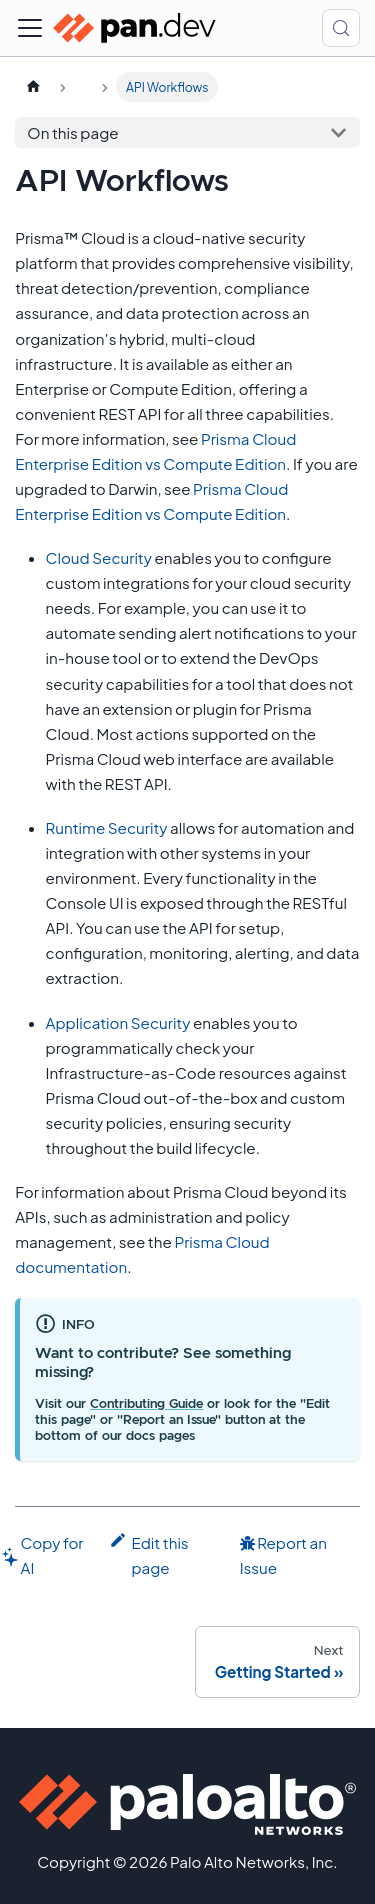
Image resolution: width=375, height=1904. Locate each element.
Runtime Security (107, 827)
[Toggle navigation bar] (30, 28)
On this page (72, 132)
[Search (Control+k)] (341, 28)
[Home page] (33, 87)
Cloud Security (99, 557)
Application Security (118, 1022)
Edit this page (149, 1553)
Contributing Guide (146, 1404)
